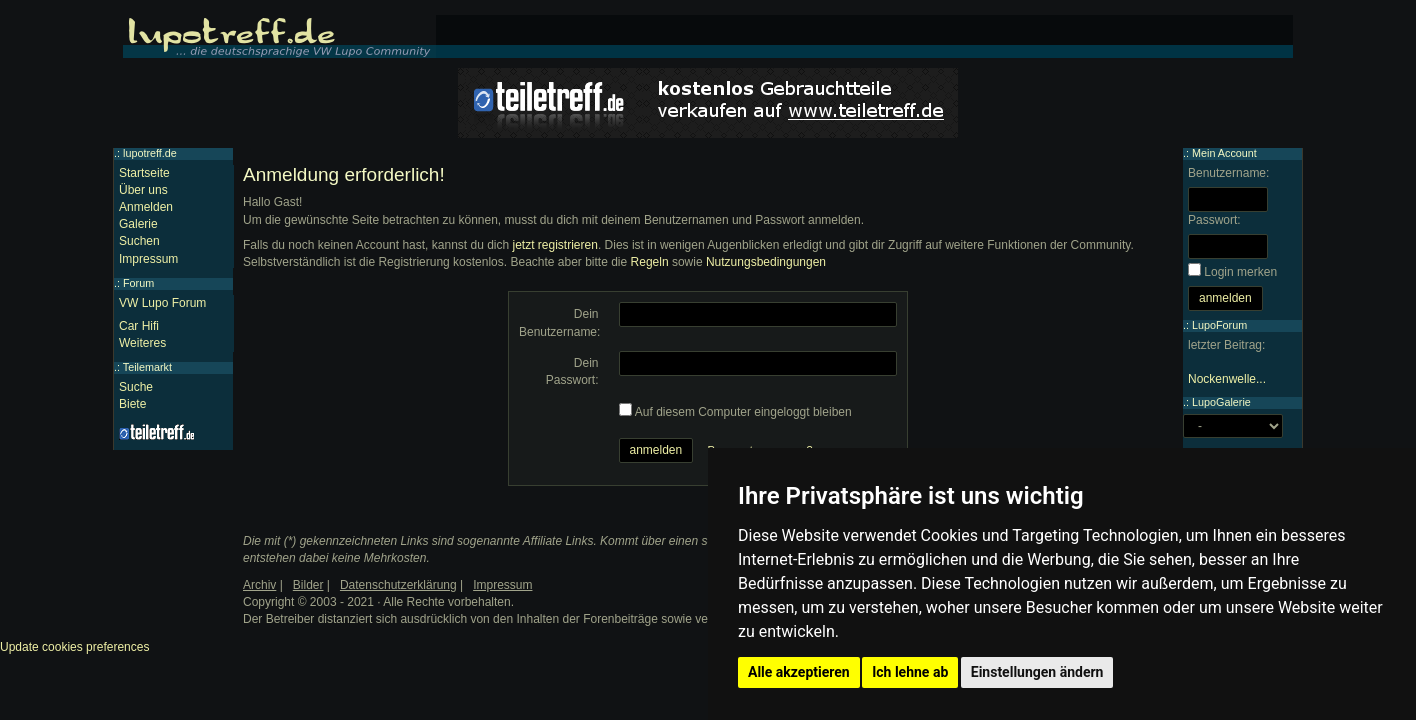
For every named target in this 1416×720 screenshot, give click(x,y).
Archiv (259, 585)
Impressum (148, 259)
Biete (132, 404)
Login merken (1240, 272)
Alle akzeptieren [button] (799, 672)
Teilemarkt (147, 367)
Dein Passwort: (572, 371)
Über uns (143, 190)
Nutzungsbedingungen (766, 262)
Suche (136, 387)
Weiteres (142, 343)
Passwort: (1214, 220)
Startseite (144, 173)
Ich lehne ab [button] (910, 672)
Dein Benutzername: (559, 322)
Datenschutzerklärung (398, 585)
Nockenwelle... (1227, 379)
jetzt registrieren (555, 245)
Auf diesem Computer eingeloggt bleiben (743, 412)
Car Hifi (139, 326)
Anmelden (146, 207)
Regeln (650, 262)
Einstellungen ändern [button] (1037, 672)
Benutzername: (1228, 173)
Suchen (139, 241)
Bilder (308, 585)
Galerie (138, 224)
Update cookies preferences (74, 647)
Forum (138, 283)
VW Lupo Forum (162, 303)
